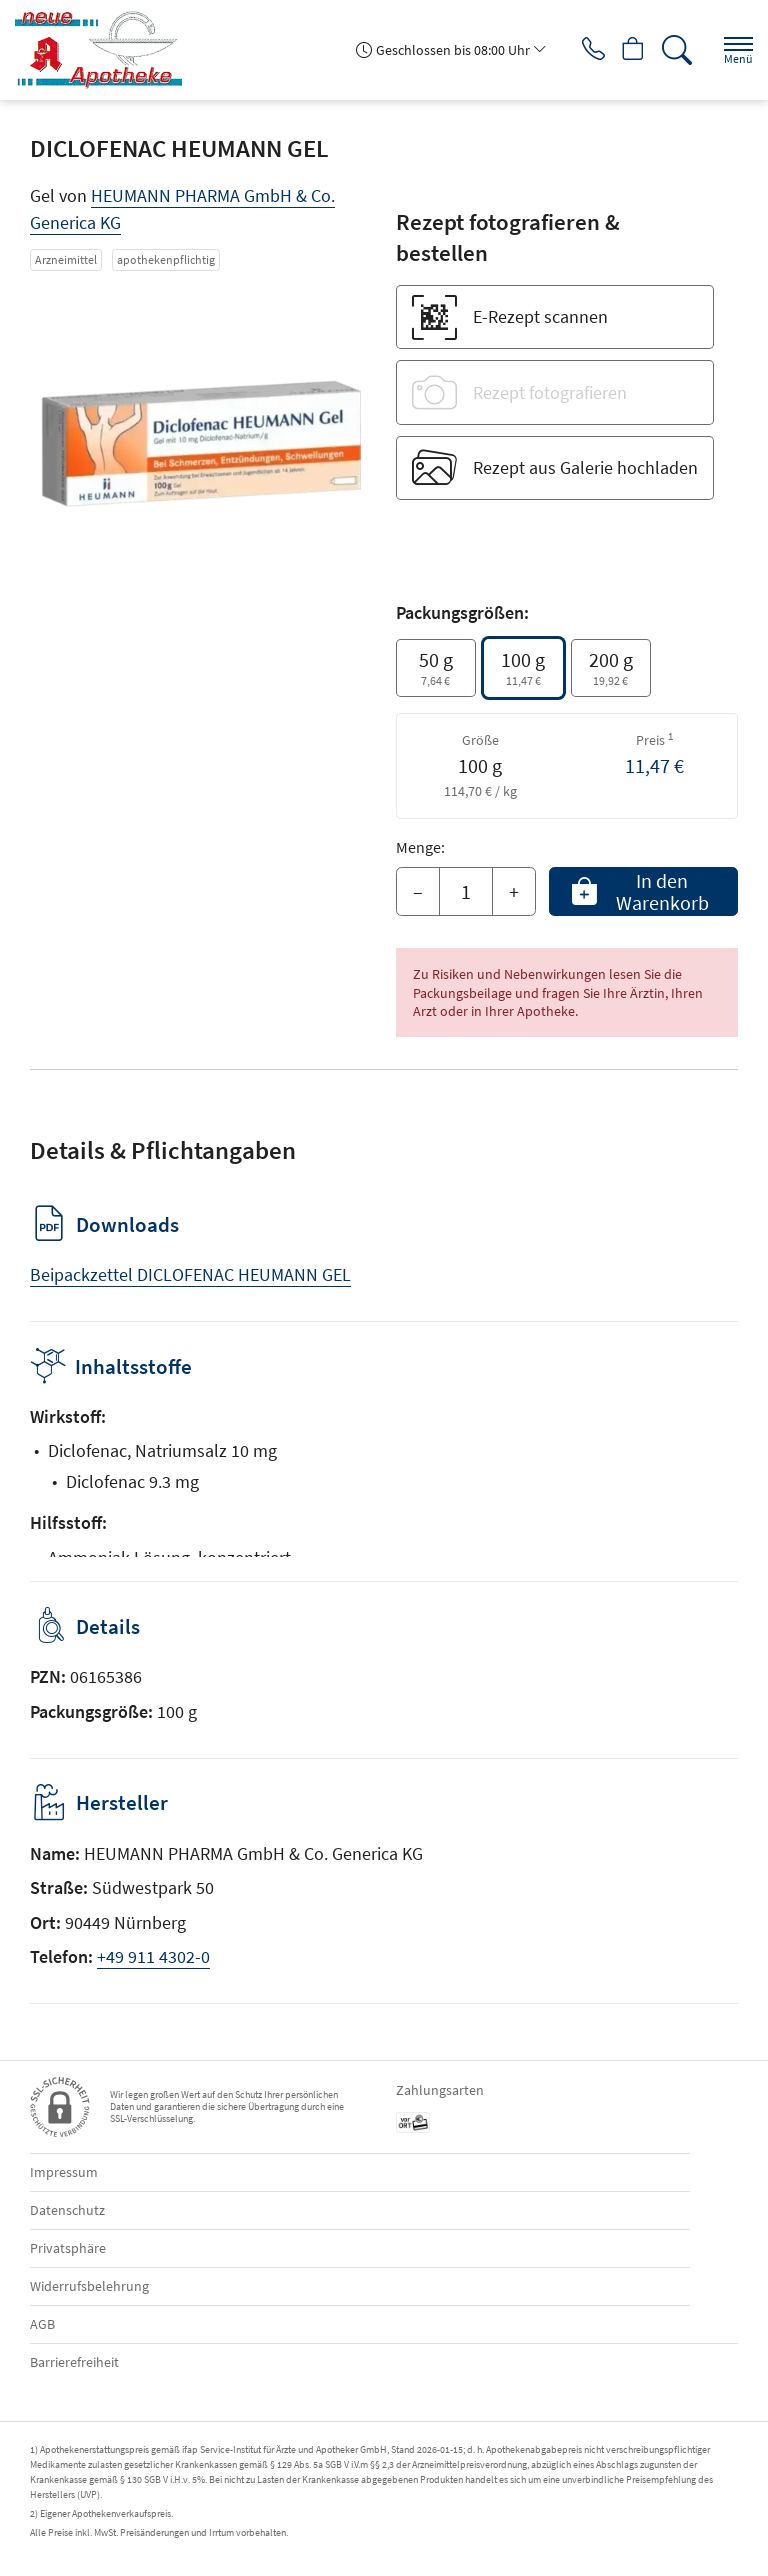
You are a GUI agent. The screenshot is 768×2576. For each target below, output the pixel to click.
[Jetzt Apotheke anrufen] (578, 50)
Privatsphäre (68, 2248)
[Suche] (673, 50)
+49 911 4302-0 (153, 1956)
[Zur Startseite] (106, 50)
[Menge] (466, 892)
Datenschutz (67, 2210)
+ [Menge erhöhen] (514, 891)
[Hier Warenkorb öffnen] (625, 50)
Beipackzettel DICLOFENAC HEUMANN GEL (190, 1274)
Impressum (64, 2172)
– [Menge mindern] (418, 891)
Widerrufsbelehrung (89, 2286)
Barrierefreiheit (74, 2362)
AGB (42, 2324)
